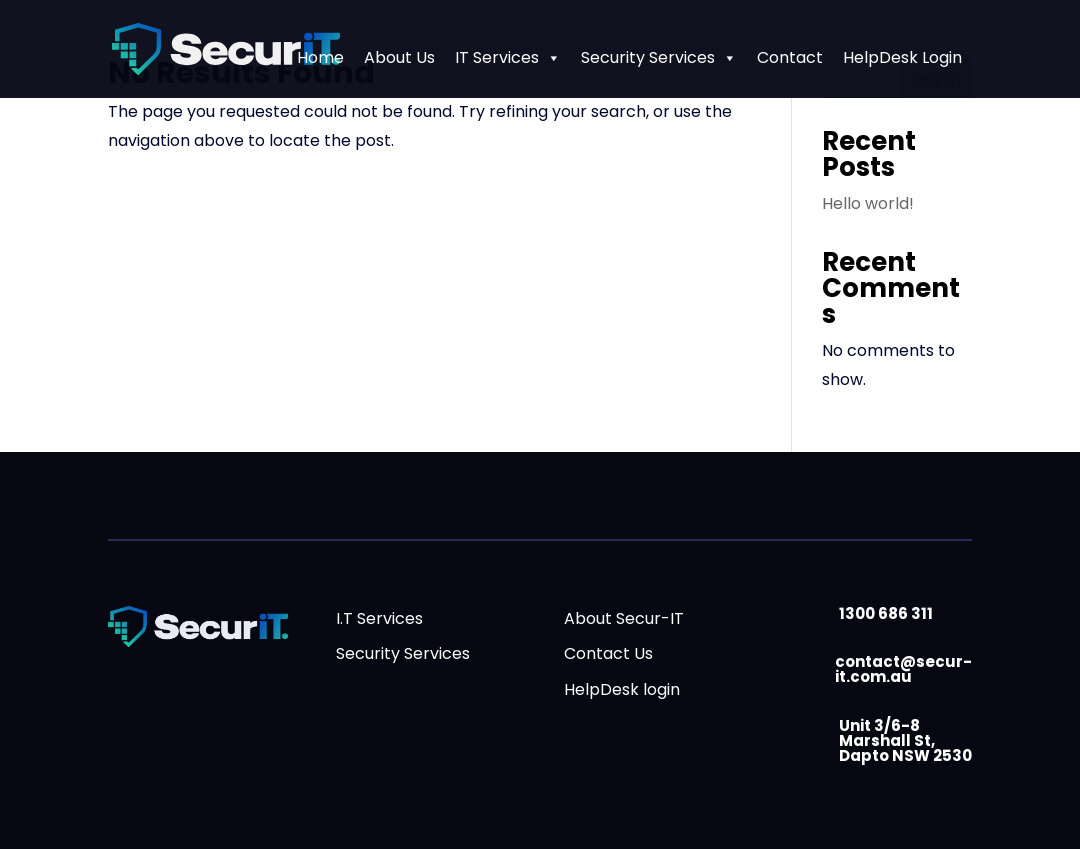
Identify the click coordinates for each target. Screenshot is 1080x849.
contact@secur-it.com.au (903, 669)
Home (320, 57)
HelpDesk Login (902, 57)
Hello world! (868, 203)
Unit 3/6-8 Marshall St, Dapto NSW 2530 (905, 740)
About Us (399, 57)
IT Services (508, 58)
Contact (790, 57)
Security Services (659, 58)
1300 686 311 (886, 613)
